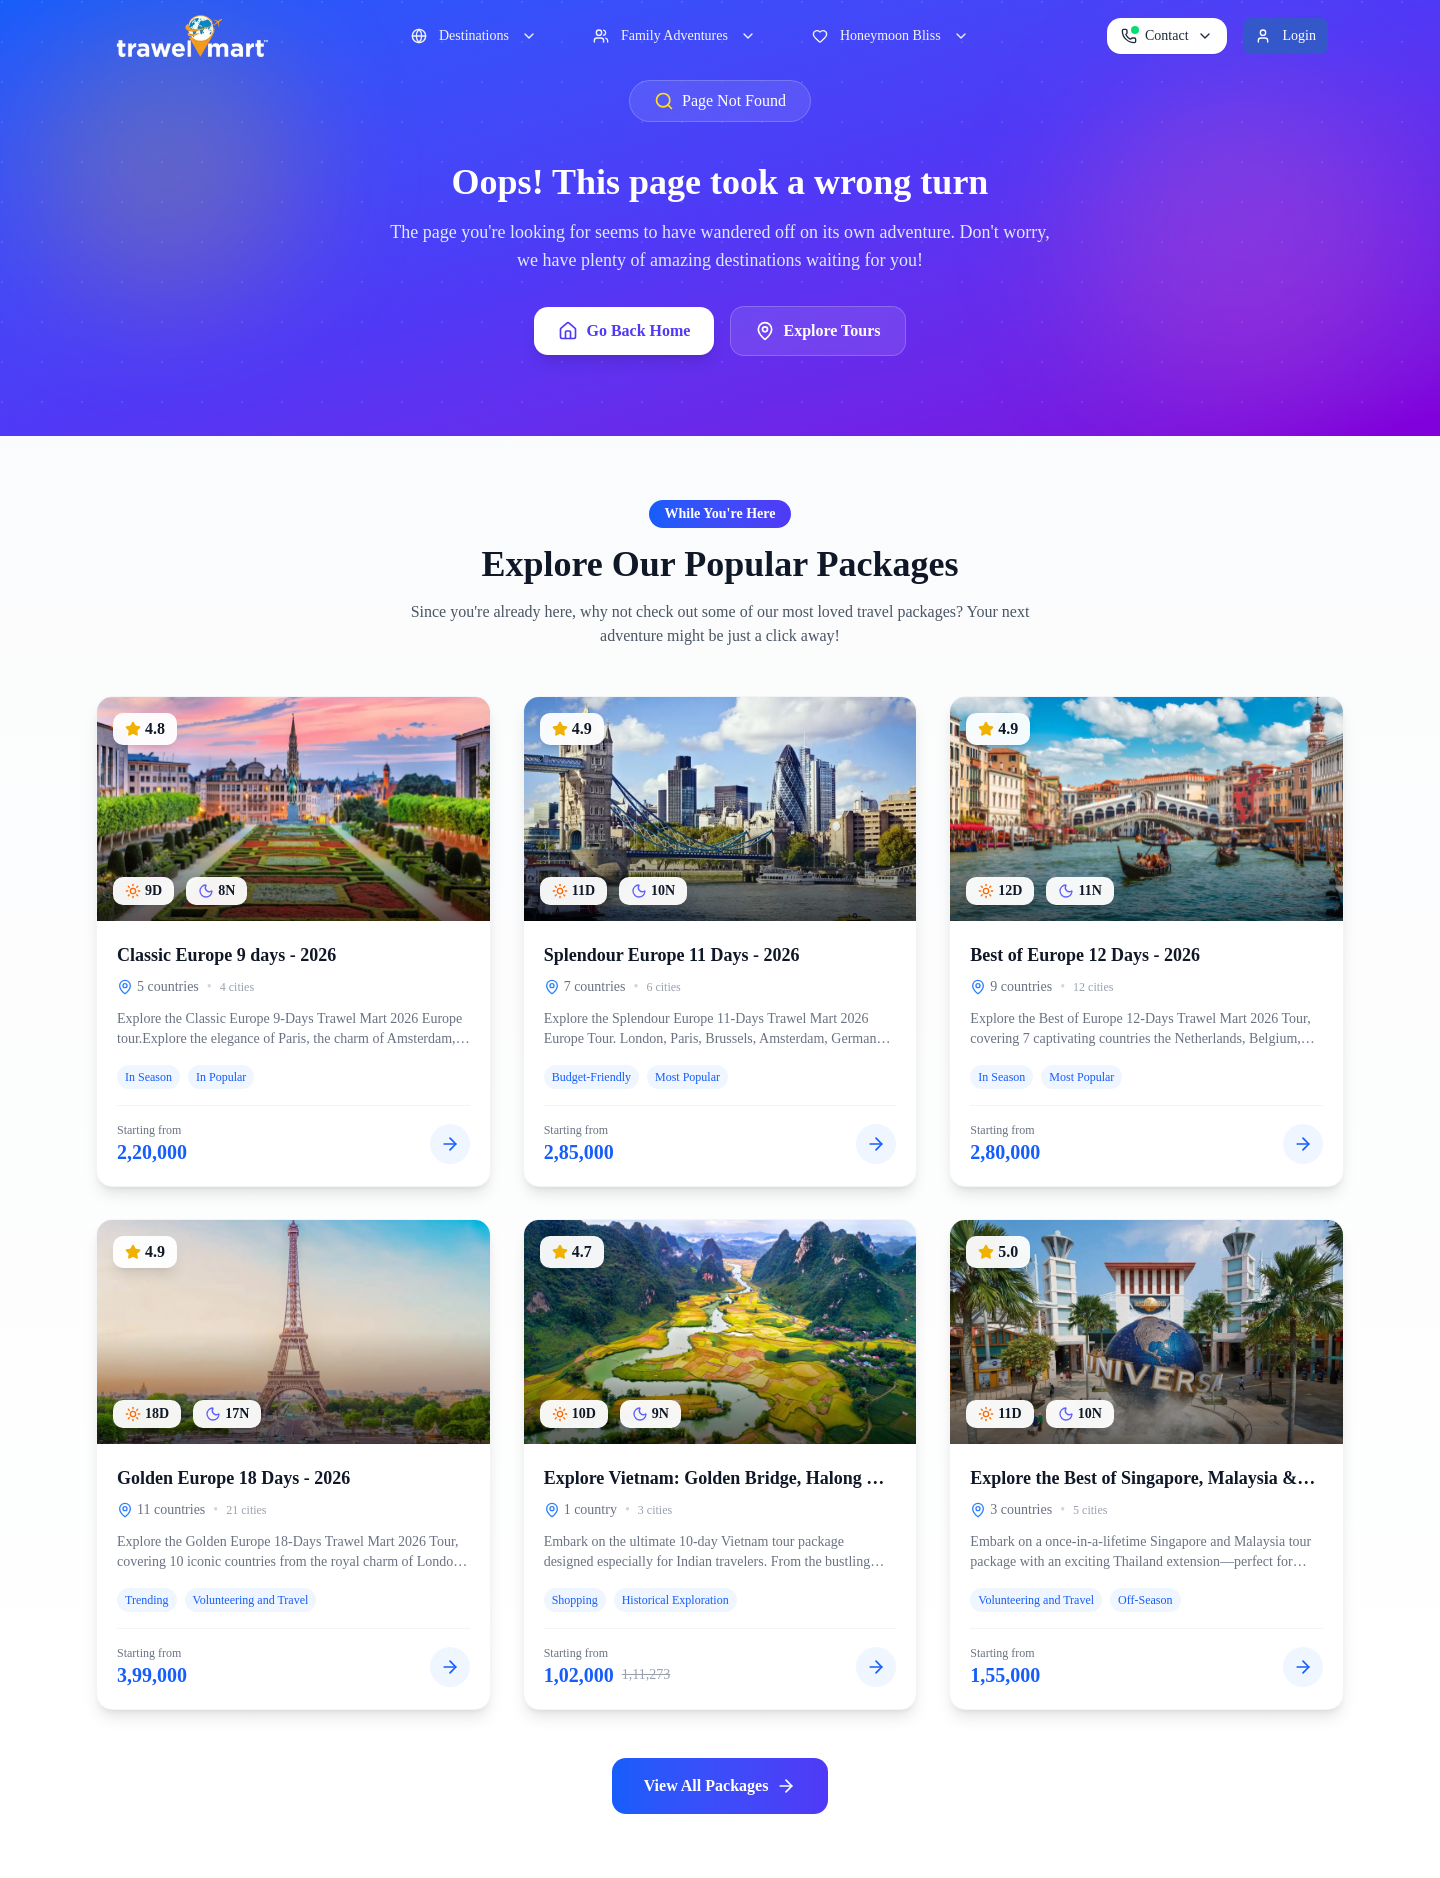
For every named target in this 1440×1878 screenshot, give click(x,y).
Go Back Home (624, 331)
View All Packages (720, 1786)
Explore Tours (817, 331)
